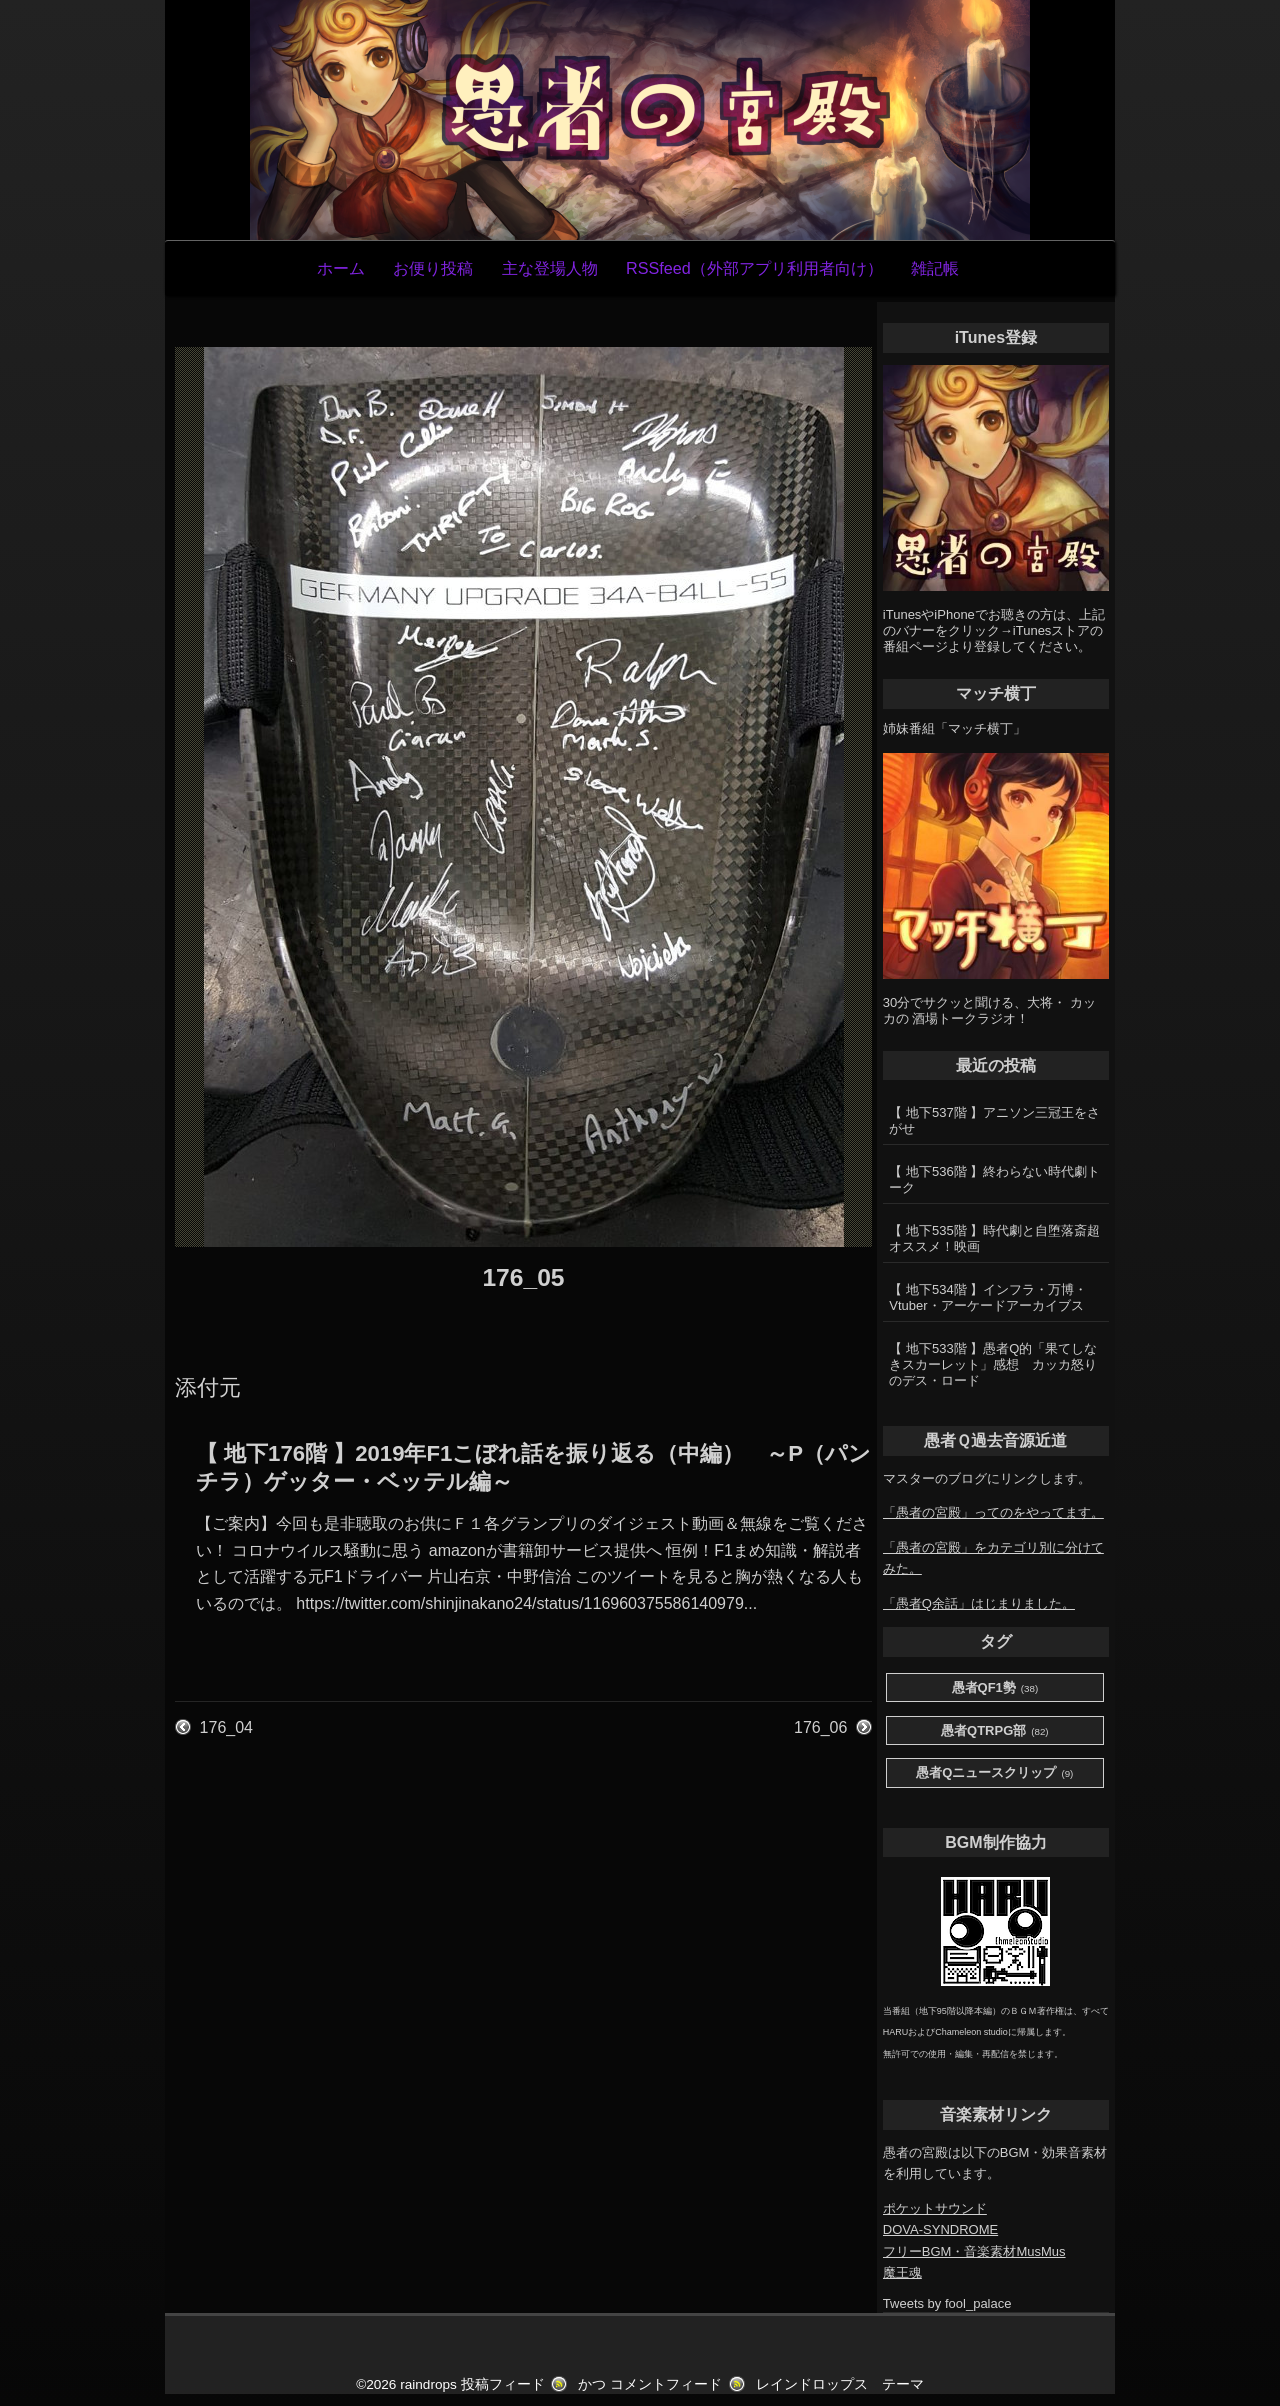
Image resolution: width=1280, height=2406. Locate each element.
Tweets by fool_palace (947, 2303)
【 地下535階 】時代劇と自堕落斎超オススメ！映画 (994, 1238)
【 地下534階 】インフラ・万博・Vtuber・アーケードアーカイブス (988, 1297)
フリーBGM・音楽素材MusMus (974, 2251)
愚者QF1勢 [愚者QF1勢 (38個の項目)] (995, 1688)
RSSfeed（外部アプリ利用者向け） (754, 268)
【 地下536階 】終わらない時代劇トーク (994, 1179)
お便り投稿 (433, 268)
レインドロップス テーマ (840, 2384)
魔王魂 (902, 2272)
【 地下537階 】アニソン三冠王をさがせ (994, 1120)
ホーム (341, 268)
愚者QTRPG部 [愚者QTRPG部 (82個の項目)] (995, 1731)
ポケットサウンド (935, 2208)
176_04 (226, 1727)
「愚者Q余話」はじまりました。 (979, 1603)
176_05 (523, 1277)
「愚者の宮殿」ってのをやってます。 (993, 1512)
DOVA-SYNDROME (940, 2229)
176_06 (820, 1727)
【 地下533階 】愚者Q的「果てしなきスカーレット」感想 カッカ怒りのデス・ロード (993, 1364)
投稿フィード (503, 2384)
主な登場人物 (550, 268)
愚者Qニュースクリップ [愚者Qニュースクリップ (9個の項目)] (994, 1773)
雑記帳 (935, 268)
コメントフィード (666, 2384)
